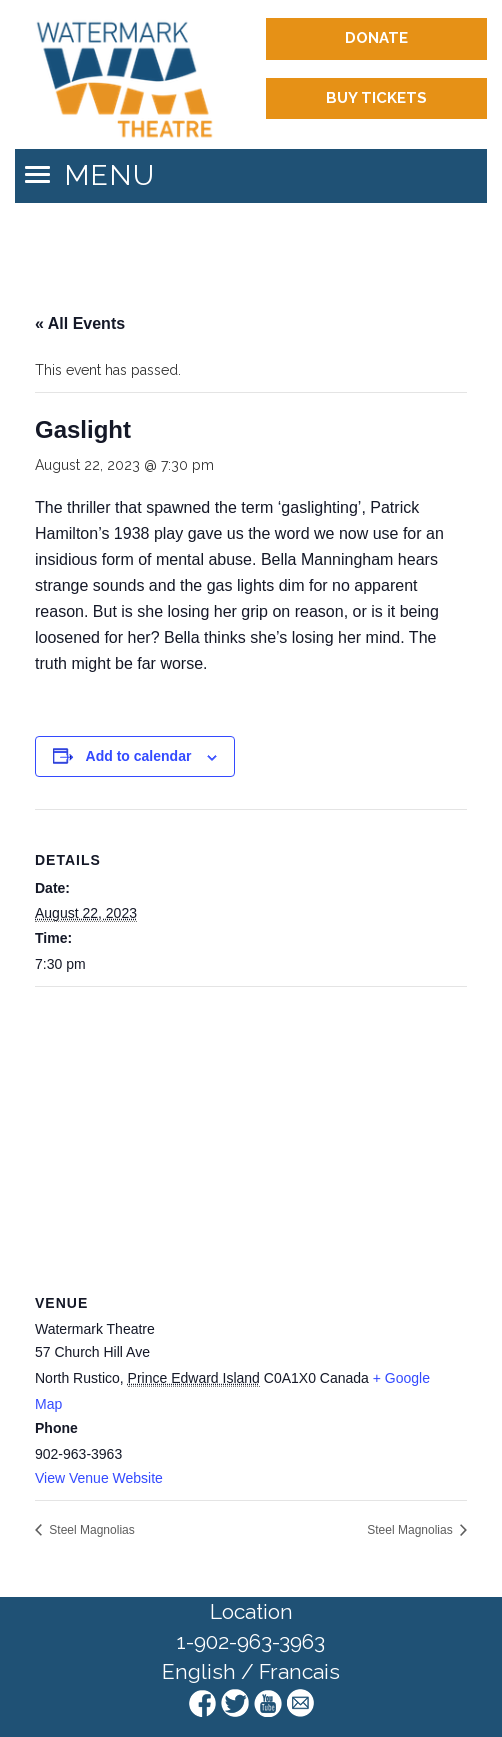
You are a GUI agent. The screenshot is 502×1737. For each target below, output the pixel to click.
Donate (376, 38)
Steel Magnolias (90, 1530)
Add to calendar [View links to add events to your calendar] (139, 756)
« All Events (80, 323)
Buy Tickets (376, 98)
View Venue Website (99, 1478)
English (199, 1671)
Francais (299, 1671)
